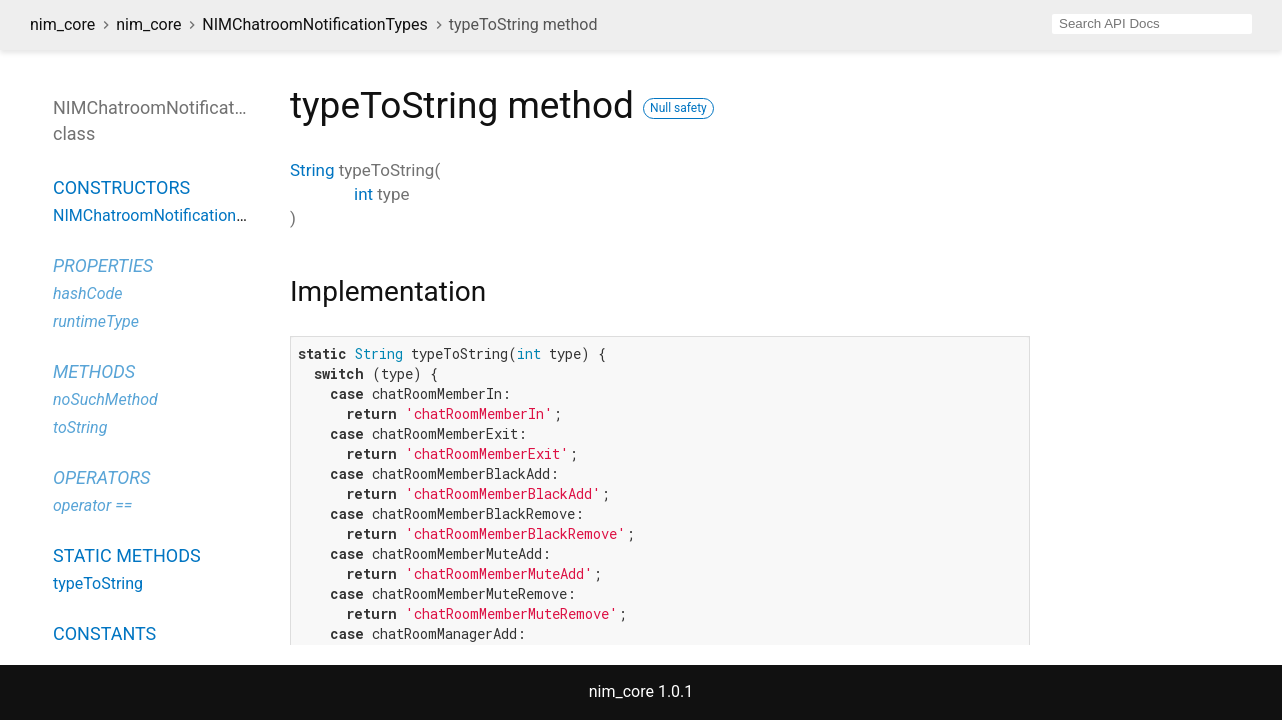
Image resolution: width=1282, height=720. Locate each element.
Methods (94, 371)
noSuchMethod (105, 399)
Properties (103, 265)
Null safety (678, 108)
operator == (92, 505)
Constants (104, 633)
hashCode (87, 293)
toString (80, 427)
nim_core (62, 24)
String (312, 170)
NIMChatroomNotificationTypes (314, 24)
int (363, 194)
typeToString (98, 583)
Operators (101, 477)
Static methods (127, 555)
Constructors (121, 187)
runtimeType (96, 321)
